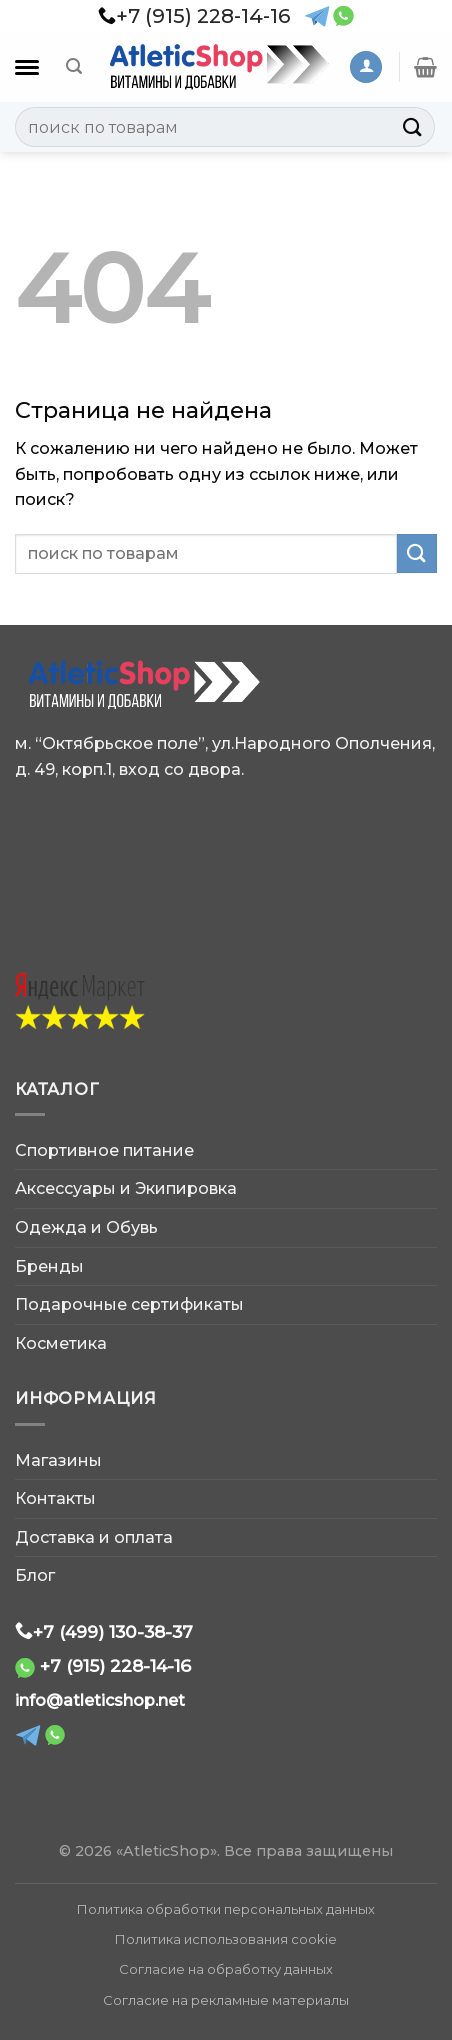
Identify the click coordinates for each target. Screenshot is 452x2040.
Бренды (49, 1266)
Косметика (61, 1343)
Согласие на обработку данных (226, 1969)
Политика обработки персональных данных (226, 1909)
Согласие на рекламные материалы (226, 2000)
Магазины (58, 1460)
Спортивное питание (104, 1150)
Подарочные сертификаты (129, 1304)
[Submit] (413, 126)
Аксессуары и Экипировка (126, 1188)
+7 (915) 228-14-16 (115, 1665)
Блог (35, 1575)
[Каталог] (27, 67)
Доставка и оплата (94, 1537)
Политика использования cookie (226, 1939)
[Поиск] (74, 66)
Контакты (55, 1498)
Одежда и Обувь (86, 1227)
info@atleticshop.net (100, 1700)
